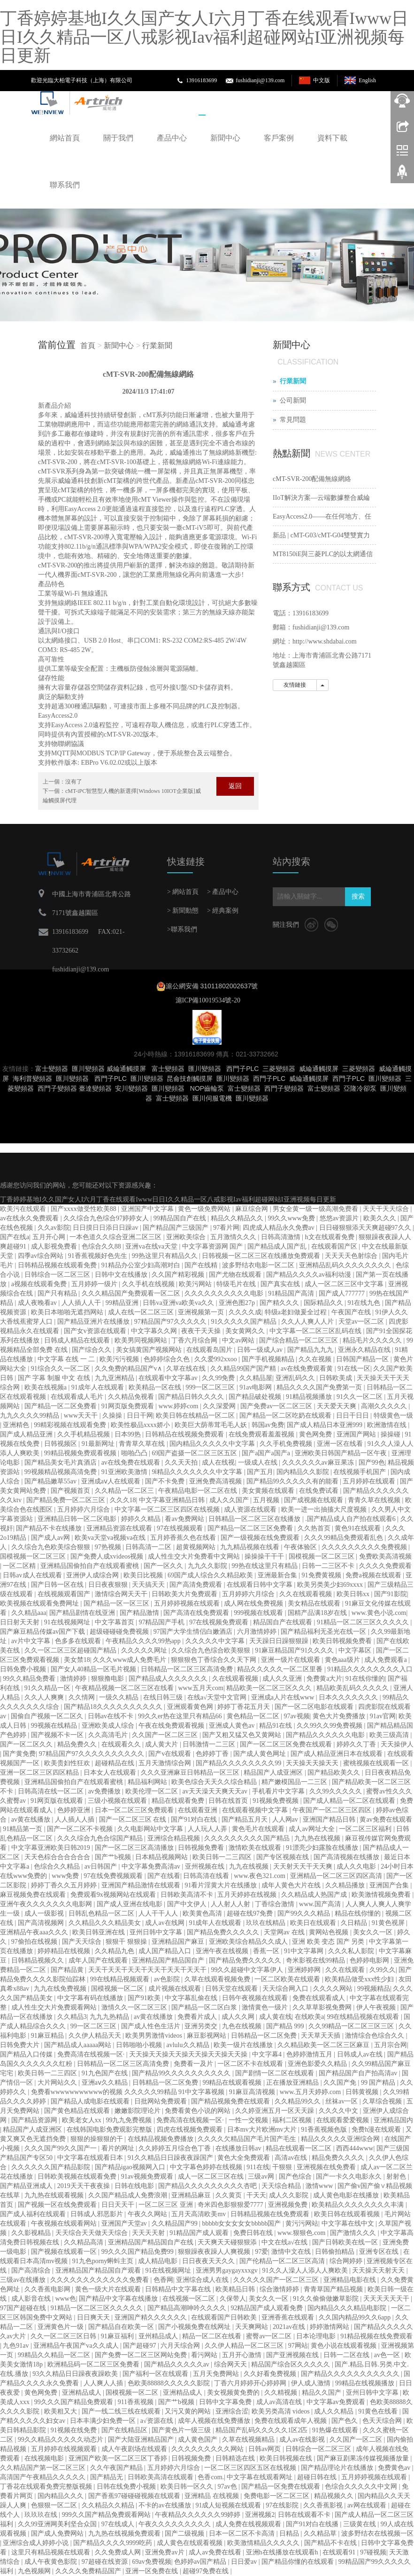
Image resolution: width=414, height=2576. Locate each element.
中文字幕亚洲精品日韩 (173, 1500)
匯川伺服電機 (212, 1098)
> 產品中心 (222, 891)
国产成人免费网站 (58, 2533)
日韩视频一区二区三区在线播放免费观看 (262, 1255)
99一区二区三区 (94, 2026)
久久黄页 (229, 2195)
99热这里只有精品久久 (165, 1255)
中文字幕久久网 (155, 1331)
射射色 (397, 2176)
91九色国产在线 (106, 2073)
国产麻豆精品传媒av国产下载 (43, 1631)
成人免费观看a (386, 1659)
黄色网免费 (316, 1434)
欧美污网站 (196, 1284)
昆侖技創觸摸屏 (190, 1078)
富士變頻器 (51, 1068)
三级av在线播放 (23, 2279)
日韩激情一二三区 (210, 1744)
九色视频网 (35, 2571)
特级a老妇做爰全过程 (297, 1312)
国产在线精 (201, 1265)
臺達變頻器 (95, 1088)
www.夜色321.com (260, 1875)
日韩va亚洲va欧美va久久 (179, 1302)
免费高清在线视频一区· (91, 2054)
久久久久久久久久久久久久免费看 (100, 2279)
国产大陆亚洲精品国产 (142, 2439)
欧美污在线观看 (24, 1208)
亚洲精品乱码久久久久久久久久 (346, 1265)
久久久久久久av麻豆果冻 (319, 1462)
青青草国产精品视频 (334, 2289)
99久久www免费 (292, 1218)
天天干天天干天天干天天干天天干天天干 (148, 1969)
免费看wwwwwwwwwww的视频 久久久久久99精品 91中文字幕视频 (128, 2091)
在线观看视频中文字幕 (256, 1810)
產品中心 (172, 138)
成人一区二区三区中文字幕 (345, 1284)
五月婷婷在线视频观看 (65, 2448)
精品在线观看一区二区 (299, 2148)
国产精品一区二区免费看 (61, 1406)
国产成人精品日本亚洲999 (325, 1424)
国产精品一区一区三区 (117, 1603)
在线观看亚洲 (198, 1810)
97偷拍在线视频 (35, 1941)
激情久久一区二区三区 (135, 2007)
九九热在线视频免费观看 (125, 2533)
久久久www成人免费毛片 (130, 1659)
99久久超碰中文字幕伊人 (248, 1969)
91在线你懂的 (365, 1678)
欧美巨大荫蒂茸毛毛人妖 (212, 1424)
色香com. (211, 2477)
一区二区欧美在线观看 (288, 1979)
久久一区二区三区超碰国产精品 (71, 1650)
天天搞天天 (149, 1584)
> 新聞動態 (183, 910)
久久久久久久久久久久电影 (224, 1293)
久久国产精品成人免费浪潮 (128, 2195)
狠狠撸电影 (108, 1678)
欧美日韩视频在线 (287, 2458)
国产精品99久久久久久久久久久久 (182, 2073)
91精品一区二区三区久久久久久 (364, 1622)
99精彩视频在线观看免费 (71, 1424)
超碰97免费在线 (206, 2571)
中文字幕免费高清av (152, 1866)
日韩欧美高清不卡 (188, 1894)
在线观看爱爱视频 (343, 2120)
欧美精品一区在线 (156, 1387)
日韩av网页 (265, 2448)
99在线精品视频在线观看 (364, 2016)
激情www (320, 2185)
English (367, 80)
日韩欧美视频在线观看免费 (78, 2176)
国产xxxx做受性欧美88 (84, 1208)
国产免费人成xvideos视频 (107, 1556)
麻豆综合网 (252, 1208)
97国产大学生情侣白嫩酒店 (193, 1631)
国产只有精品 (58, 1293)
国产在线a (14, 1237)
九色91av (17, 2345)
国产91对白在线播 (313, 2524)
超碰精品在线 (115, 1763)
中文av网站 (239, 1340)
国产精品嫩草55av (51, 1481)
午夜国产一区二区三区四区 (332, 1810)
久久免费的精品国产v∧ (129, 1368)
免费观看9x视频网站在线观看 (114, 1894)
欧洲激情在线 (387, 1424)
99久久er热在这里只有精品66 (180, 1716)
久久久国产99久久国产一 (61, 2148)
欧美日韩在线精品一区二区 (196, 1415)
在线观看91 (339, 2552)
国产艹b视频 (114, 1857)
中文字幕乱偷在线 (192, 1998)
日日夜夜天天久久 (209, 2261)
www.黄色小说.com (379, 1612)
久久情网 (83, 1697)
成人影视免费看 (55, 1246)
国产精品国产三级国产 (176, 1227)
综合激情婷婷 (280, 2289)
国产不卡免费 (165, 1481)
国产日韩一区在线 (58, 1584)
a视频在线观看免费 (40, 1284)
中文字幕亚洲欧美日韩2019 (51, 1847)
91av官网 (383, 1716)
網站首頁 (65, 138)
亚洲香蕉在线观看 (288, 2317)
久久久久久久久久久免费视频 (365, 1547)
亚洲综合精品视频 (174, 1838)
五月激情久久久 (234, 1237)
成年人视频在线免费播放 (215, 2420)
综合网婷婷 (347, 2261)
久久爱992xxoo (216, 1359)
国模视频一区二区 (118, 1988)
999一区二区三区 (211, 1387)
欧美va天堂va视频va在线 (111, 1537)
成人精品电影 (158, 2261)
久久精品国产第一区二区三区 (43, 2467)
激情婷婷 (74, 1678)
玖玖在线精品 (266, 1922)
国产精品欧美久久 (334, 1772)
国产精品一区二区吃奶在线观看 (286, 1415)
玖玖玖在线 (41, 2514)
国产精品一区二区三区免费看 (251, 1528)
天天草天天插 (321, 2035)
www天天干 (82, 1415)
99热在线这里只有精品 (265, 1565)
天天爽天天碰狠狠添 (228, 2242)
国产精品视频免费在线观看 (231, 2101)
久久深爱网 (220, 1406)
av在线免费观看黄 (308, 1368)
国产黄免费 (19, 1753)
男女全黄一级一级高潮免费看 (316, 1208)
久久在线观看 (346, 1969)
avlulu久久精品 (189, 2044)
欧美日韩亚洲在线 (99, 1932)
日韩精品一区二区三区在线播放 (255, 1518)
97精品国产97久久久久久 (171, 1321)
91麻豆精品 (48, 2035)
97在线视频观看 (181, 1528)
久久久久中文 (339, 2110)
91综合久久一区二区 (61, 1368)
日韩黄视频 (362, 2091)
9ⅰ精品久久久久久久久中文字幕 (198, 1471)
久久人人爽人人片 (308, 1321)
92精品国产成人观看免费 (267, 2308)
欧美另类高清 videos (282, 2411)
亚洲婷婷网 (305, 1969)
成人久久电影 (357, 1866)
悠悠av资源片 (340, 1218)
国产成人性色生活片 (151, 2026)
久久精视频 (281, 2392)
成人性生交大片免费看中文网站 (195, 1556)
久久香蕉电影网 (48, 2289)
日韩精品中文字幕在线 (179, 2289)
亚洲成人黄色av (232, 1725)
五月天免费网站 (217, 2373)
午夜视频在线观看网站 (65, 2223)
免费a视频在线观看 (374, 1575)
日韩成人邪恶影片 (97, 2214)
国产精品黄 (68, 1969)
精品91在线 (276, 1725)
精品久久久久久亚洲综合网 (341, 2138)
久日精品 (355, 1922)
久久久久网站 (333, 1988)
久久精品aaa (28, 1612)
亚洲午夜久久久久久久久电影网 (47, 1904)
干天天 (256, 2195)
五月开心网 (49, 1237)
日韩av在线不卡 (111, 1716)
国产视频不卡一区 (58, 1734)
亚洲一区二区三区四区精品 (40, 1772)
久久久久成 (245, 1312)
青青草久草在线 (143, 1443)
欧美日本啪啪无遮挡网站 (68, 1312)
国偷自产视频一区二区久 (48, 1716)
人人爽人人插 (104, 2383)
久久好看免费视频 (271, 2373)
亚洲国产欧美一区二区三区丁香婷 (119, 2458)
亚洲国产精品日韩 (330, 1819)
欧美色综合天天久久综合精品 (215, 1781)
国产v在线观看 (170, 1753)
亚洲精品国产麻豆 (179, 1941)
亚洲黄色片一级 (61, 2326)
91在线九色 (364, 1302)
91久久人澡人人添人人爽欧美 (306, 2270)
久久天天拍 (182, 1462)
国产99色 (372, 1462)
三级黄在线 (360, 2524)
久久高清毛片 (109, 1734)
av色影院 (168, 1979)
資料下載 (332, 138)
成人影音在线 (32, 2298)
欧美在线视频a (46, 1387)
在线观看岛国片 (210, 1349)
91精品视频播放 (310, 1396)
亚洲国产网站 (357, 1434)
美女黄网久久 (246, 1331)
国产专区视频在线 (283, 1857)
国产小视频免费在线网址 (195, 2326)
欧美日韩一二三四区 (222, 1857)
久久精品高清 (84, 2242)
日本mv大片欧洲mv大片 (262, 2129)
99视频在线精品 (55, 1725)
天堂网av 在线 (285, 1932)
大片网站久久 (58, 2082)
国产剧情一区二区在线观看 (275, 2073)
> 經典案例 (222, 910)
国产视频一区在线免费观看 (58, 2204)
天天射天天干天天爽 (303, 1866)
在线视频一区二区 (189, 2298)
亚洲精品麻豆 (192, 2195)
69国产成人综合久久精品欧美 (211, 1575)
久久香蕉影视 (324, 2505)
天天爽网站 (252, 2326)
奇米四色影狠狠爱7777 (231, 2204)
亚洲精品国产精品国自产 (169, 1960)
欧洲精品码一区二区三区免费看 (94, 2364)
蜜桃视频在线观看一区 (377, 1763)
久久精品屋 (255, 1377)
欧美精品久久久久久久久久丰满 (359, 2204)
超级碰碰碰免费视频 (120, 1631)
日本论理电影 (316, 2336)
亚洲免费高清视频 (216, 1481)
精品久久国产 (322, 2392)
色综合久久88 (102, 1246)
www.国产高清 (320, 1904)
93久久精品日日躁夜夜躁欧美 (76, 2373)
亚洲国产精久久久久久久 (152, 2317)
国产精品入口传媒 (27, 2054)
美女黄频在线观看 (269, 1490)
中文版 (321, 80)
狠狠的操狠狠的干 (97, 2138)
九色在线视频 (242, 2026)
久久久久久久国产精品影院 (51, 2167)
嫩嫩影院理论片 (138, 2110)
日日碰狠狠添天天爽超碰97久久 (366, 1227)
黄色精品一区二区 (254, 1716)
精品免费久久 (78, 1744)
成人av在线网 (165, 1922)
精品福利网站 (148, 1781)
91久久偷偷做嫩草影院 (326, 2298)
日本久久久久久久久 (349, 1697)
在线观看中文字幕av (168, 1377)
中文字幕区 (355, 1650)
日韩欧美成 (336, 1377)
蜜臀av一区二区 (269, 2336)
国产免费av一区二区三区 (277, 1406)
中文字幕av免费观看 (337, 2401)
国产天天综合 (82, 1941)
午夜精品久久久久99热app (144, 1641)
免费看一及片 (194, 2063)
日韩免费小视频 (24, 1669)
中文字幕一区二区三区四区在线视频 (168, 1509)
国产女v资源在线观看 (96, 1331)
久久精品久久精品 (109, 2505)
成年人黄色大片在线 (291, 1885)
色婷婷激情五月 (310, 2054)
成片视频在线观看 (175, 1988)
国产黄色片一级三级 (182, 2430)
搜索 (358, 896)
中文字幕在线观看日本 (91, 2157)
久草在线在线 (186, 1368)
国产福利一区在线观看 (156, 2373)
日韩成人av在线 (360, 2054)
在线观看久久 (122, 1744)
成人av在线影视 (303, 2439)
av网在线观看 (367, 2505)
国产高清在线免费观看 (197, 1612)
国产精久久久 (280, 1302)
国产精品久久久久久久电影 (326, 1734)
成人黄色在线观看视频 (190, 2542)
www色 (65, 2298)
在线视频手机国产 (360, 1471)
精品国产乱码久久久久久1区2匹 (262, 2430)
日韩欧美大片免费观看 (185, 1594)
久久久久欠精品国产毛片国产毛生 (248, 2138)
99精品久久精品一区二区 (55, 2355)
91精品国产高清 (292, 1293)
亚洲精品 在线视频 (212, 2495)
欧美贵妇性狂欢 (68, 1763)
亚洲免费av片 (165, 2552)
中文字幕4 (268, 2054)
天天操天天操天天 (313, 1763)
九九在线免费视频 (61, 1988)
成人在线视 (218, 1462)
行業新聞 (157, 345)
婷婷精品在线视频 (65, 1951)
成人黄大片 (162, 1744)
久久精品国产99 (175, 2223)
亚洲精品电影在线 (350, 2279)
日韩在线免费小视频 (127, 2486)
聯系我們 (65, 185)
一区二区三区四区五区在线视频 (251, 2467)
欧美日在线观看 (314, 1922)
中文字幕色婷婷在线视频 (207, 2167)
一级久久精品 (119, 1697)
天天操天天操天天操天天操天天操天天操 (189, 2054)
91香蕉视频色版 (325, 2129)
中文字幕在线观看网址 (260, 2477)
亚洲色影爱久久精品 (318, 2063)
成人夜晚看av (38, 1302)
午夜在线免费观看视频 (172, 1725)
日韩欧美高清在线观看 (161, 2477)
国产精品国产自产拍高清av (359, 2073)
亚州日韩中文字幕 (157, 1932)
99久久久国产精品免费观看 (74, 2401)
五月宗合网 (390, 2044)
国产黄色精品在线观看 (78, 2110)
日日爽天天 (94, 2317)
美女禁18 (77, 1659)
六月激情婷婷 (257, 1631)
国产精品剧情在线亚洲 (83, 1612)
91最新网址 (99, 1443)
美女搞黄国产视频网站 (150, 1349)
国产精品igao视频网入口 (131, 2167)
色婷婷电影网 (370, 1960)
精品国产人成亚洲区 (274, 1772)
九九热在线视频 (318, 1838)
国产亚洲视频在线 (293, 2355)
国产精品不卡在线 (331, 2542)
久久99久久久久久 (336, 1791)
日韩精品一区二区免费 (265, 2035)
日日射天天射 (20, 1622)
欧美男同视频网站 (142, 1340)
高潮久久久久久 (385, 1406)
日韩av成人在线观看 (33, 1575)
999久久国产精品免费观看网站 (107, 2514)
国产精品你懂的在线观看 (298, 2561)
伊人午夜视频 (377, 2007)
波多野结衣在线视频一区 (377, 2533)
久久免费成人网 (119, 2552)
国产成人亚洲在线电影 (130, 1904)
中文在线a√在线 (285, 2242)
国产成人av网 (51, 1537)
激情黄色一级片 (266, 2007)
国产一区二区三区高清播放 (135, 1847)
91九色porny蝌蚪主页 (103, 2261)
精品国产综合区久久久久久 (291, 2364)
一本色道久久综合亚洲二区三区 (116, 1237)
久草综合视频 (383, 2101)
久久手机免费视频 (287, 1443)
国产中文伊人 (187, 1904)
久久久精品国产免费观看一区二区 (132, 1293)
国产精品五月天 (245, 1819)
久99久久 (382, 1969)
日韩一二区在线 (347, 2355)
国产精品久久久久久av (177, 2364)
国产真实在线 (281, 1284)
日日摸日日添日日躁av (106, 1227)
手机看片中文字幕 (279, 1791)
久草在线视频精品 (249, 2439)
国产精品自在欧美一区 (122, 2326)
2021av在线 (290, 2326)
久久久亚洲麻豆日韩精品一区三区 (191, 1772)
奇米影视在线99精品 (316, 1960)
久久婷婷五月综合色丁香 (175, 2148)
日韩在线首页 (229, 1800)
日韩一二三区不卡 (329, 1565)
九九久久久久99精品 (30, 1415)
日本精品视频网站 (162, 1857)
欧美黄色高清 (203, 1913)
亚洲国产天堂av (125, 2223)
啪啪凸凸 (135, 1453)
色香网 (163, 2279)
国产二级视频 (185, 2533)
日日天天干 (118, 2204)
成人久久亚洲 (283, 1678)
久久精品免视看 (132, 1396)
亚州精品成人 (159, 2336)
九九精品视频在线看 (250, 1547)
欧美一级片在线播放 (244, 2044)
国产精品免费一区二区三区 (66, 1500)
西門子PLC (242, 1068)
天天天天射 (149, 2232)
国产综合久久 (92, 1349)
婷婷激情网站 (330, 2326)
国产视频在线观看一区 (65, 2251)
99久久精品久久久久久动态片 (61, 2439)
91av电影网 (256, 1387)
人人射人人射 (231, 1904)
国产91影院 (390, 1594)
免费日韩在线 (254, 2232)
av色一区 (388, 2355)
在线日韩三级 (163, 1697)
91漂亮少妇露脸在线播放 (323, 1847)
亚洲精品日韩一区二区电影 (78, 1518)
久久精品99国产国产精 (244, 1368)
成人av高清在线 (280, 2401)
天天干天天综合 (387, 1208)
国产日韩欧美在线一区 (346, 2242)
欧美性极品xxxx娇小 (141, 1424)
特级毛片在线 (237, 1284)
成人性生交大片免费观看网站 (55, 2007)
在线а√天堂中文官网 (217, 1697)
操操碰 (391, 1434)
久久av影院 (54, 1227)
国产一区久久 (164, 1565)
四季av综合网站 (41, 1255)
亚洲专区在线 (379, 2251)
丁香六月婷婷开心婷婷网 (251, 2383)
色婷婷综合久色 (168, 1359)
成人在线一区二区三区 (142, 1312)
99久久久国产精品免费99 (138, 2251)
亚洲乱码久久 (296, 1377)
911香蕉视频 (136, 2401)
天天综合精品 (282, 2185)
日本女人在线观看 (111, 1772)
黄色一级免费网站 (205, 1208)
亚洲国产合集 (390, 1885)
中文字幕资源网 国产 (213, 1246)
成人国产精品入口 (165, 1951)
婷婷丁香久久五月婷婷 (65, 1885)
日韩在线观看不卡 (305, 2514)
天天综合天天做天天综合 (92, 2232)
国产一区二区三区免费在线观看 (287, 1744)
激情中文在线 (292, 2251)
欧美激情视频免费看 (382, 1894)
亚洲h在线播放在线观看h (283, 2552)
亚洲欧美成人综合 (109, 1725)
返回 (235, 786)
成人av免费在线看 (216, 2552)
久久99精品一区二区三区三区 (352, 2026)
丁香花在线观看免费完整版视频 (47, 2486)
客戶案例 (279, 138)
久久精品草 (321, 2533)
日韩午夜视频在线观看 (256, 1998)
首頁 (87, 345)
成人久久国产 (230, 1500)
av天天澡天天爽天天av (215, 1791)
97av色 (227, 2486)
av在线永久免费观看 (30, 1218)
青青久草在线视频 (375, 1500)
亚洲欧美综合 (186, 1237)
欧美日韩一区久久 (188, 2486)
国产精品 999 (286, 2026)
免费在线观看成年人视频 (291, 2420)
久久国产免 (340, 2082)
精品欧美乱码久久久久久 (353, 1687)
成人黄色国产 (198, 2439)
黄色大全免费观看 (244, 2157)
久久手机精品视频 (84, 1434)
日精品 (290, 2533)
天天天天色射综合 (352, 1255)
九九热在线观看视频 (54, 2195)
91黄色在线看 (378, 2411)
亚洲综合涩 (231, 2411)
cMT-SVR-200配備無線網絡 (312, 478)
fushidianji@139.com (260, 80)
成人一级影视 (45, 1913)
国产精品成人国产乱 (277, 1246)
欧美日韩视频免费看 (343, 1641)
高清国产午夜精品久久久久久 (43, 2477)
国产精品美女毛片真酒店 (61, 1462)
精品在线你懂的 (359, 1913)
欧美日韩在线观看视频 (348, 2214)
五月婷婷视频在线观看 (188, 1603)
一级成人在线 (258, 1462)
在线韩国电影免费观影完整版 (110, 2129)
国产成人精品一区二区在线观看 (350, 1800)
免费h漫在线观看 (377, 2129)
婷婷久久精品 (141, 1518)
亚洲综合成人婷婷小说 (36, 2542)
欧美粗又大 (61, 2411)
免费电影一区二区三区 (277, 2495)
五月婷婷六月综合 (84, 1509)
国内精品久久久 (61, 2495)
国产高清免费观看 (196, 1584)
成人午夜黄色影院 (51, 2561)
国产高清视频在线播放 (347, 1857)
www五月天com (200, 1687)
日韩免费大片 (20, 2044)
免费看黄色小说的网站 (198, 2110)
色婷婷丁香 (213, 1753)
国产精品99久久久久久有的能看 (293, 1481)
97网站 (298, 2345)
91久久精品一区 (48, 1687)
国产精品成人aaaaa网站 (78, 2044)
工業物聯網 (54, 424)
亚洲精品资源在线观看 (120, 1528)
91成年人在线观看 (98, 1387)
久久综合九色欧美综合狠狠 (51, 1547)
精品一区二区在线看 (212, 2336)
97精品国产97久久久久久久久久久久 (92, 1753)
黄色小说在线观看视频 (344, 2345)
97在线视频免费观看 (219, 1622)
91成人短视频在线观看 (229, 2505)
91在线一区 (353, 1368)
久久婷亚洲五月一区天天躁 (275, 2110)
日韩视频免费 (192, 2458)
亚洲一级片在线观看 (291, 1659)
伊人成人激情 (311, 2383)
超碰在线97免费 (251, 1913)
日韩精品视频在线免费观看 (270, 2214)
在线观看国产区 (335, 1246)
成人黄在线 (275, 2016)
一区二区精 (20, 1565)
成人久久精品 (334, 2411)
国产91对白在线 (195, 1819)
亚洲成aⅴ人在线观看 (111, 1481)
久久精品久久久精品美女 (106, 1922)
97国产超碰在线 (24, 2308)
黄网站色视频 (329, 1932)
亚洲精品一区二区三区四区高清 (337, 1875)
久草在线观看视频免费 (218, 1979)
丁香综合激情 (275, 1904)
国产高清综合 (32, 2270)
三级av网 (262, 2176)
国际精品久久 (324, 1302)
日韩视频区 (61, 1443)
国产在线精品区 (125, 2430)
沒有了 (73, 781)
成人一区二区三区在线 (211, 2176)
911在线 (257, 2167)
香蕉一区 (267, 1951)
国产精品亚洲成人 (27, 2185)
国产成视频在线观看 (314, 1500)
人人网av (286, 1819)
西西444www (354, 2148)
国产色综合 (296, 2176)
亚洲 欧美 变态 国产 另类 (329, 1941)
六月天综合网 (181, 2345)
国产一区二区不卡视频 (81, 1828)
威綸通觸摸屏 (126, 1068)
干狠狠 (283, 2167)
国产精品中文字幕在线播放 (119, 2298)
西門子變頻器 (57, 1088)
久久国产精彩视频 (179, 1274)
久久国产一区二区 (357, 2439)
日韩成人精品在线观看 (78, 1340)
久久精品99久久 (298, 2101)
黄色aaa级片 (343, 1659)
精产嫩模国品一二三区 (295, 1781)
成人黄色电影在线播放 (347, 2195)
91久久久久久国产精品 (244, 1321)
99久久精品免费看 (30, 1678)
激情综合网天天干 (122, 1594)
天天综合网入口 (286, 1988)
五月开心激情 (242, 2355)
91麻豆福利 (118, 2336)
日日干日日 (353, 1415)
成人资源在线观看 (251, 1509)
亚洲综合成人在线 (203, 2279)
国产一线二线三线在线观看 (122, 2411)
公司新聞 (293, 400)
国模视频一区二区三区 (34, 1556)
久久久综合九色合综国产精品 (101, 1838)
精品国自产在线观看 (283, 1622)
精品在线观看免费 (179, 1800)
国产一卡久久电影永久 (349, 2176)
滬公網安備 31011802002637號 (212, 986)
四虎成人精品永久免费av (279, 1227)
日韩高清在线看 (207, 1875)
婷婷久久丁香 (357, 1744)
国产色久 (345, 2420)
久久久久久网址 (145, 1650)
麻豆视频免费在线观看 (34, 1894)
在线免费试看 (319, 1490)
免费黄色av (395, 2467)
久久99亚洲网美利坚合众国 (58, 2524)
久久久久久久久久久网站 (208, 2448)
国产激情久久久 (354, 2232)
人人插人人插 (75, 1819)
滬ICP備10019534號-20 (207, 1000)
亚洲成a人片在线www (283, 1697)
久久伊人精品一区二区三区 (245, 2345)
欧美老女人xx (82, 2120)
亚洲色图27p (238, 1302)
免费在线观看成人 (319, 1998)
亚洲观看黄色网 (191, 1706)
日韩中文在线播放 (122, 1274)
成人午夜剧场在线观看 (135, 2448)
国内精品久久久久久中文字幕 (213, 1443)
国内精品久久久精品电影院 (347, 2308)
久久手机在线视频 (149, 1284)
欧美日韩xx (354, 1594)
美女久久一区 (373, 1932)
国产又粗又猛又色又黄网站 (242, 1734)
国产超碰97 (140, 2345)
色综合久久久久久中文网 (362, 2486)
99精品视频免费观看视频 (81, 1453)
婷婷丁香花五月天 (244, 1706)
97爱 (261, 2251)
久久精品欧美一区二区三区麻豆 (324, 2044)
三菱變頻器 (278, 1068)
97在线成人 (118, 2524)
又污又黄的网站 (189, 2411)
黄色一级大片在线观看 (109, 2289)
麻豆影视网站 (207, 2035)
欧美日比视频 (144, 1575)
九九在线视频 (249, 1866)
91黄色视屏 (389, 1922)
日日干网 (140, 1415)
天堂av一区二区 (362, 1321)
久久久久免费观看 (385, 1565)
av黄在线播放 (31, 1819)
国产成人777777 (343, 1293)
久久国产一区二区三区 (165, 1734)
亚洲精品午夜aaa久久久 (34, 1932)
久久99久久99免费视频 (330, 1725)
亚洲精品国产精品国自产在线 (151, 2242)
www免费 (66, 1875)
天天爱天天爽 (337, 1406)
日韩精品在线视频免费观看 (185, 1434)
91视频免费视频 (276, 1800)
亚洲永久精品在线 (365, 1349)
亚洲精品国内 (393, 2120)
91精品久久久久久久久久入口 (370, 1669)
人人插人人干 (82, 1302)
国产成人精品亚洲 (27, 1434)
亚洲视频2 (260, 2514)
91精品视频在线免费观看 (376, 2336)
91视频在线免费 (75, 2430)
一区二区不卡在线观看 (251, 2063)
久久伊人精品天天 (96, 2035)
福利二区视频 (293, 2120)
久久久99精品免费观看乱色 (344, 1537)
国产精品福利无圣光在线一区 (324, 1631)
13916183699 (201, 80)
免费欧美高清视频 (385, 1556)
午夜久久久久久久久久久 (175, 2524)
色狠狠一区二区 (55, 2505)
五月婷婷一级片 (95, 1284)
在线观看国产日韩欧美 (225, 2317)
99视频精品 (373, 1988)
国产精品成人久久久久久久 (169, 1678)
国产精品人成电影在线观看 (91, 2101)
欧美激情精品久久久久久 (264, 2542)
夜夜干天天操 (201, 1331)
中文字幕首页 (115, 1622)
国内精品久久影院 (303, 1471)
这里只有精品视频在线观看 (51, 2552)
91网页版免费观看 (128, 1406)
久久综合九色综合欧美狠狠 (211, 1650)
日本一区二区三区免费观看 (135, 1810)
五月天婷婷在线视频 (247, 1894)
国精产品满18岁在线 (318, 1612)
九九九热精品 (110, 2016)
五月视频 (267, 1500)
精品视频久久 (334, 2495)
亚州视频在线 (205, 1866)
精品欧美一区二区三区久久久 (270, 1687)
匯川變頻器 (88, 1068)
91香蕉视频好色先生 (98, 1255)
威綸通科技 (80, 415)
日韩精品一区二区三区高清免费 (188, 1669)
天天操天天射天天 (379, 2270)
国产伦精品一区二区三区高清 (283, 2261)
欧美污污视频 (120, 1359)
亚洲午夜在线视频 (223, 1951)
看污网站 (205, 2355)
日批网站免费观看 (161, 2101)
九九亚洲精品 (115, 1377)
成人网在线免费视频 (254, 1603)
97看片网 (226, 1227)
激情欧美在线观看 (256, 1847)
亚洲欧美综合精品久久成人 (249, 1941)
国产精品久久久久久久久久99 (239, 1763)
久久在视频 (316, 1359)
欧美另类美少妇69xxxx (331, 1584)
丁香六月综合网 (195, 1340)
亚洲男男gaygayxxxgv (227, 2270)
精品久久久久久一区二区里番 (280, 1669)
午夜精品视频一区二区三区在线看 (125, 1687)
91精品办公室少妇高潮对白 (141, 1265)
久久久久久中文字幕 (215, 1641)
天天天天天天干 (387, 2298)
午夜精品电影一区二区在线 (198, 1490)
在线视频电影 (45, 2458)
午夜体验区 (301, 1547)
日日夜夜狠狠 (109, 1584)
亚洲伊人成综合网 (93, 1575)
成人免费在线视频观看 (249, 2524)
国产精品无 (107, 2477)
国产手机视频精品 (269, 1359)
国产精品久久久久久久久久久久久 (351, 2373)
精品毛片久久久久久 (373, 1340)
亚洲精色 (17, 1424)
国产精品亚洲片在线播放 (94, 1321)
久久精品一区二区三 (125, 1490)
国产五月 (260, 1471)
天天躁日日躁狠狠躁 (279, 1641)
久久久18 (123, 1500)
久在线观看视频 (236, 1678)
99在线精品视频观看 (120, 1979)
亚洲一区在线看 (341, 1443)
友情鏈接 (295, 685)
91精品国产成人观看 (199, 2232)
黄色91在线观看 (359, 1528)
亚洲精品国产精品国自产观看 (99, 2270)
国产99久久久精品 (304, 1913)
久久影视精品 (32, 2232)
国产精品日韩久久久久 (192, 1396)
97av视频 (296, 1716)
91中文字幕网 (304, 1951)
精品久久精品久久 (238, 1218)
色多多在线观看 (79, 1641)
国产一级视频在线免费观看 (261, 1537)
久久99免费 (219, 1377)
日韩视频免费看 (202, 1847)
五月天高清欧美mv (199, 2214)
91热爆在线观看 (336, 2430)
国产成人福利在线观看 (34, 2214)
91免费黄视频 (322, 1575)
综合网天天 (231, 2364)
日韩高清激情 (281, 1237)
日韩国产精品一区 (363, 1359)
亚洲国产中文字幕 (148, 1208)
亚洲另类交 (201, 2026)
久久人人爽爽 (45, 1697)
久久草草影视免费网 (322, 2007)
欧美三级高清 (390, 1734)
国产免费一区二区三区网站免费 (142, 2355)
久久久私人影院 (352, 1951)
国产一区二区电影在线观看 (315, 1706)
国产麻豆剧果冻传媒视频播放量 (364, 2458)
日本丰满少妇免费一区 (104, 2420)
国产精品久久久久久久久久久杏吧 (208, 2185)
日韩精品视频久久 (38, 1960)
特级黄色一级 (393, 1415)
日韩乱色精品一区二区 (102, 1913)
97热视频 (109, 1547)
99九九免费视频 (129, 2120)
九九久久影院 (208, 1565)
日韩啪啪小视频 (140, 2044)
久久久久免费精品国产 (89, 2571)
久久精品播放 (346, 1885)
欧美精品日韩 (236, 2289)
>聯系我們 (182, 929)
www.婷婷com (179, 1406)
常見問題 (293, 419)
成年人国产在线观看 (99, 1960)
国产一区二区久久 (27, 1744)
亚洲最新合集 (278, 1575)
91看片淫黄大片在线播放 (221, 1885)
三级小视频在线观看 (118, 1800)
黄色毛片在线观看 (259, 1828)
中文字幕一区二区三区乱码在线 (316, 1331)
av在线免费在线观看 (131, 1462)
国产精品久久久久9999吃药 (113, 2542)
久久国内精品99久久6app (355, 2317)
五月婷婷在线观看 (370, 1481)
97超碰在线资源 (106, 2561)
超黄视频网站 (196, 1547)
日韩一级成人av (260, 1349)
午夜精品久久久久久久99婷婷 (198, 2514)
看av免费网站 (185, 1518)
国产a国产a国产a (266, 1453)
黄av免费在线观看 (386, 1819)
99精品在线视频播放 (365, 2383)
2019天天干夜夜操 (84, 2185)
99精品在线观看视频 (232, 2082)
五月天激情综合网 (165, 1763)
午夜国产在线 (352, 1312)
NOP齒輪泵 (207, 1088)
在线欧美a (309, 2016)
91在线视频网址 (68, 1622)
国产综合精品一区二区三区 (299, 1340)
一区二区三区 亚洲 (166, 2204)
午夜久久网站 (148, 2214)
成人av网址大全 (312, 1828)
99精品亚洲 (123, 1302)
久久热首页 (315, 1528)
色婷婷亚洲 (74, 1810)
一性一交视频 (249, 2120)
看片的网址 (118, 2148)
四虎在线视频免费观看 (190, 2129)
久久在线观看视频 (306, 1594)
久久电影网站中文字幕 (151, 1828)
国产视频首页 (71, 1490)
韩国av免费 (268, 1424)
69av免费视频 (151, 2561)
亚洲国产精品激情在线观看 (141, 1885)
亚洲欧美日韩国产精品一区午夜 (342, 1453)
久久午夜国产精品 (117, 2467)
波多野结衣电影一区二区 (259, 1265)
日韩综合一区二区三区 (58, 1274)
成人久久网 (239, 2016)
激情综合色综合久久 (375, 2035)
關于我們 (118, 138)
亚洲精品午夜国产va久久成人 (76, 2345)
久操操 (113, 1415)
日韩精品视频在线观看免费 (58, 1265)
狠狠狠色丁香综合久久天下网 (214, 1659)
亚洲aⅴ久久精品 (106, 2082)
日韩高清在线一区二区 (51, 1791)
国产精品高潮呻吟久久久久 (187, 2308)
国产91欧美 (145, 1998)
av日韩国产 (101, 1866)
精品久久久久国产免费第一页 (320, 1387)
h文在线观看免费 (330, 1237)
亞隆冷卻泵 (360, 1088)
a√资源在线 (157, 2420)
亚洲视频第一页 (202, 1312)
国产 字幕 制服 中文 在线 (55, 1377)
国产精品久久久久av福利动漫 (309, 1274)
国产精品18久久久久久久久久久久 (114, 1706)
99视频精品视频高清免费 (61, 1471)
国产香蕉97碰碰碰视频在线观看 (135, 2495)
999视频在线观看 (259, 1612)
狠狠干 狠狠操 (127, 1941)
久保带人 (233, 2298)
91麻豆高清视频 (253, 2091)
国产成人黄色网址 (260, 1753)
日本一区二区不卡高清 (242, 2533)
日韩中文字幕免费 (226, 2401)
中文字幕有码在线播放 (91, 1998)
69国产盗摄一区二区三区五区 (195, 1453)
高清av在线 (292, 2157)
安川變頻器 (131, 1088)
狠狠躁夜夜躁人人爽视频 (215, 2251)
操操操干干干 (265, 1556)
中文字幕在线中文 (349, 2223)
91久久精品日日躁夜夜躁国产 (171, 2157)
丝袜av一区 (342, 2101)
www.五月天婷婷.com (311, 2091)
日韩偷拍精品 (335, 2251)
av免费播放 (105, 1791)
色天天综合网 (383, 2420)
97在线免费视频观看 (114, 1875)
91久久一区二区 (360, 1396)
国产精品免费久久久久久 (224, 1932)
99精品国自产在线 (180, 1218)
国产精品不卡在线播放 (50, 1528)
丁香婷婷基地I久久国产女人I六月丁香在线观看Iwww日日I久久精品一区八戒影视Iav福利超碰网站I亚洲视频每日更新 (204, 37)
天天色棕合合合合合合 (58, 1857)
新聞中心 (225, 138)
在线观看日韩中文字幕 (260, 1584)
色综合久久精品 (58, 1866)
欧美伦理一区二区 (152, 1791)
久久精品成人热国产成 (315, 1894)
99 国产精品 (379, 2082)
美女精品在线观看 (315, 1603)
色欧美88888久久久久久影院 (170, 2383)
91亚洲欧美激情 (125, 1471)
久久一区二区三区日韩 (64, 2336)
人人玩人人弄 (208, 1828)
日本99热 (129, 1434)
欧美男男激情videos (154, 2035)
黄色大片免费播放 (340, 1716)
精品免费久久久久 (339, 2157)
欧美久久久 (380, 1218)
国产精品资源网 (35, 2120)
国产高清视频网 (42, 1922)
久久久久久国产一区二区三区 (277, 2279)
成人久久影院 (289, 2195)
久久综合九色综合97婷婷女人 (107, 1218)
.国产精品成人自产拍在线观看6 (351, 1518)
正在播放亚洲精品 (293, 2082)
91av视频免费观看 (148, 2176)
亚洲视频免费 (288, 2204)
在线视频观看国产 (65, 1594)
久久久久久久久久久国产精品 (247, 1838)
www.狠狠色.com (302, 2232)
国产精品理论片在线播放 (338, 2467)
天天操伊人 (397, 1744)
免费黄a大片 (324, 1678)
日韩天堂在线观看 (232, 1988)
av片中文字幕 (31, 1641)
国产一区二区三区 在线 (133, 1819)
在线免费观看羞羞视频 (262, 1434)
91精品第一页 (23, 1828)
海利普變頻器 (32, 1078)
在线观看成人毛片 (78, 1396)
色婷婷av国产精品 (201, 2561)
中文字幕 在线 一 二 (67, 1359)
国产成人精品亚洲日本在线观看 (337, 1753)
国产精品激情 (140, 1612)
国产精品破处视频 (256, 1396)
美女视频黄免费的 (234, 2392)
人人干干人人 (159, 1913)
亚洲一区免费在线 (152, 2571)
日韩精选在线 (236, 2458)
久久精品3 (72, 2016)
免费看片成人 (198, 2016)
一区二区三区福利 (366, 1828)
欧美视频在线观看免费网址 (40, 1603)
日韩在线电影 (135, 2185)
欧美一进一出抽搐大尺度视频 (324, 1509)
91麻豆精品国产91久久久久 (295, 1650)
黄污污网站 (301, 2223)
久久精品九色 (115, 1951)
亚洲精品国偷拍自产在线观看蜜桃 (90, 1565)
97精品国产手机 (162, 1622)
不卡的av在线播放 (165, 2505)
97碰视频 (373, 2552)
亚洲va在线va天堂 (152, 1246)
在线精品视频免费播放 (161, 2138)
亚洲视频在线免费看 (327, 2167)
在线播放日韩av (239, 2148)
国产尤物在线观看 (236, 1274)
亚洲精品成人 (82, 2392)
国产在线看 (163, 1875)
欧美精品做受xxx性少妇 (360, 1979)
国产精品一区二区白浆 (205, 2007)
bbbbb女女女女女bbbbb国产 (242, 2223)
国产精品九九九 (311, 1349)
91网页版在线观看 (58, 1800)
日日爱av (245, 2561)
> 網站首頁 (183, 891)
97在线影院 (283, 2505)
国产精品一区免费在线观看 (281, 2486)
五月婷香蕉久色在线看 (184, 1537)
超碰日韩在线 (317, 2477)
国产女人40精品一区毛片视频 (94, 1669)
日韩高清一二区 (149, 1547)
